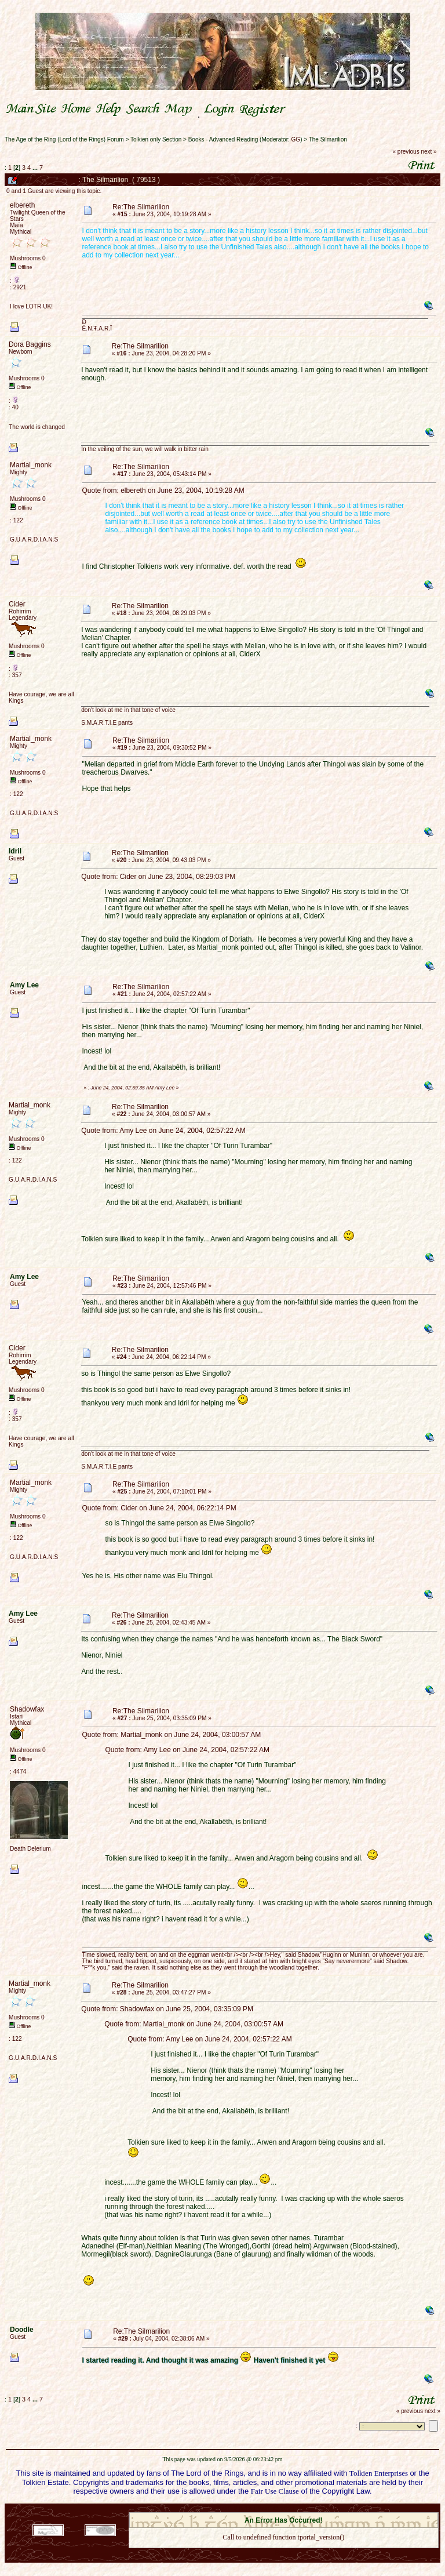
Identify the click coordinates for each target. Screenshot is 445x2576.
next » (428, 151)
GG (296, 139)
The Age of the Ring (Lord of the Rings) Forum (64, 139)
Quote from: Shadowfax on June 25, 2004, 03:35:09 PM (167, 2009)
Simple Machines (324, 2508)
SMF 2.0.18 (234, 2508)
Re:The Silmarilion (140, 207)
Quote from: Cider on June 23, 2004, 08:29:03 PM (158, 877)
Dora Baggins (30, 344)
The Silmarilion (328, 139)
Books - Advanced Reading (223, 139)
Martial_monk (31, 465)
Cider (17, 604)
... (35, 167)
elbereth (22, 205)
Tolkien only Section (155, 139)
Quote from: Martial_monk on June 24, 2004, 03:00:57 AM (171, 1735)
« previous (406, 151)
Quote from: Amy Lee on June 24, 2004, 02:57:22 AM (163, 1131)
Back (283, 2552)
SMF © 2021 (276, 2508)
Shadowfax (27, 1709)
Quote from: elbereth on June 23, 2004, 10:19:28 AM (163, 490)
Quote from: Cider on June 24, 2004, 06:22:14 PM (159, 1508)
